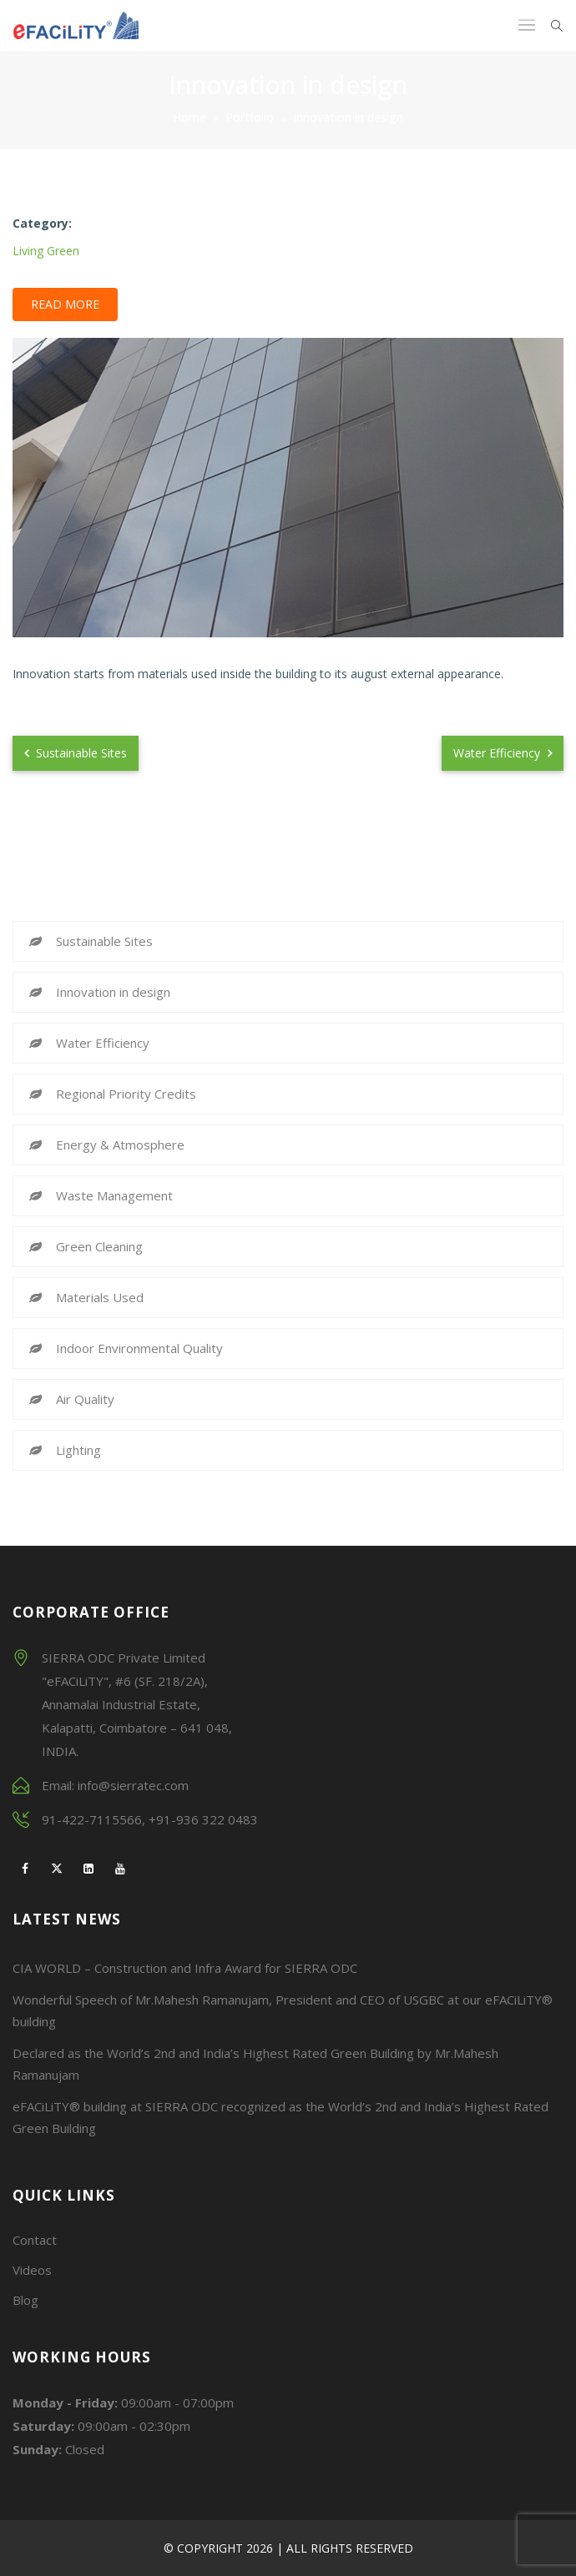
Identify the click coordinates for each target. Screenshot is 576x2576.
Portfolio (249, 117)
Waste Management (114, 1195)
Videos (32, 2270)
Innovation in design (113, 992)
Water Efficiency (502, 753)
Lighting (78, 1449)
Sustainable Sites (75, 753)
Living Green (46, 251)
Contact (35, 2239)
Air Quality (85, 1399)
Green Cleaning (99, 1246)
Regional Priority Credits (126, 1093)
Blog (25, 2300)
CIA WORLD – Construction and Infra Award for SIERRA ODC (185, 1968)
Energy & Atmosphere (120, 1144)
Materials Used (100, 1297)
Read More (65, 304)
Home (189, 117)
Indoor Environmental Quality (139, 1348)
